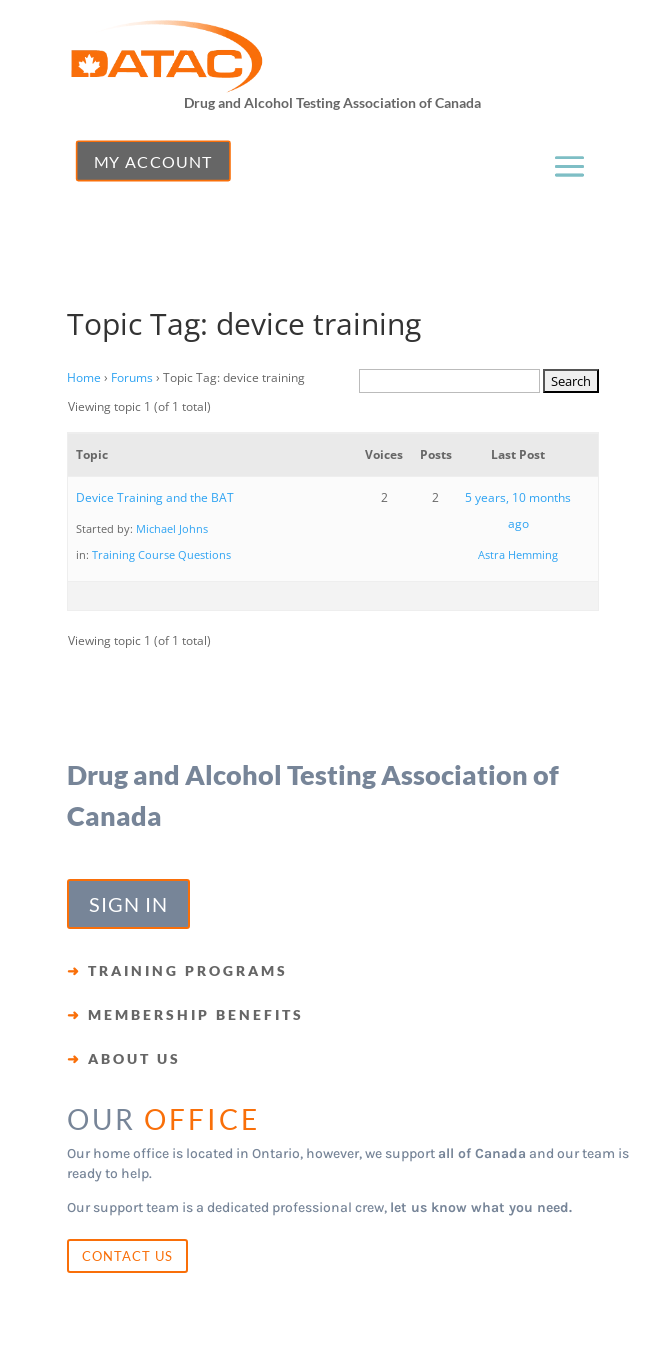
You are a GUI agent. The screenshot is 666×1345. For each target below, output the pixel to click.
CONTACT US (127, 1256)
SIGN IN (128, 904)
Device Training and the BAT (155, 497)
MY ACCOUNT (152, 161)
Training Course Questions (161, 554)
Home (84, 377)
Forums (132, 377)
